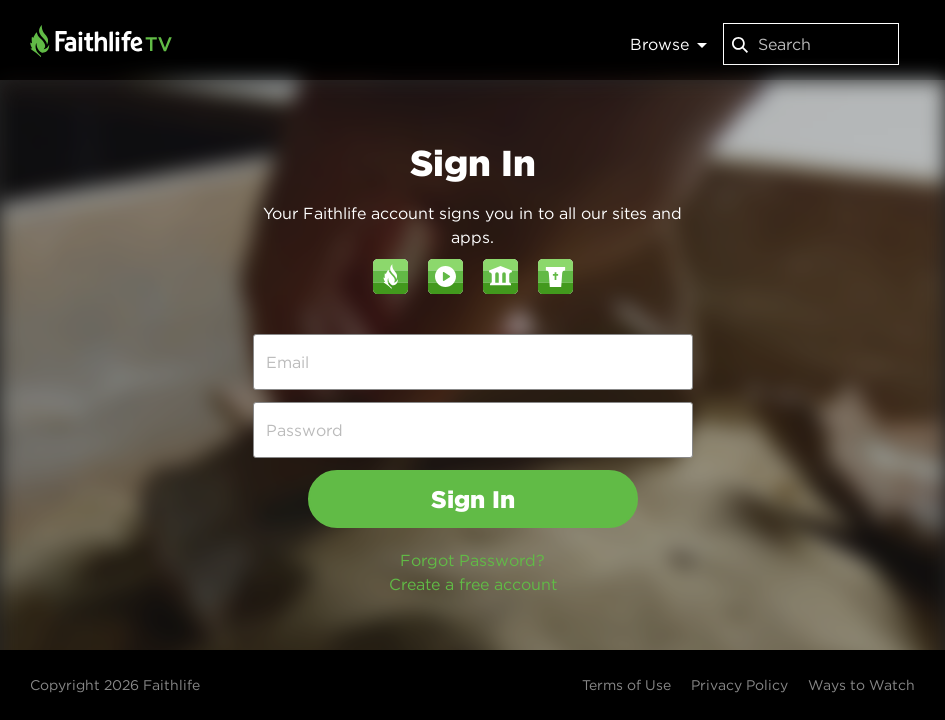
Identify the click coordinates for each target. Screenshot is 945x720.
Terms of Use (626, 685)
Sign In (473, 499)
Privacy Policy (739, 685)
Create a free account (473, 584)
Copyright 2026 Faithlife (115, 685)
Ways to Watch (861, 685)
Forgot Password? (472, 560)
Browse (668, 44)
